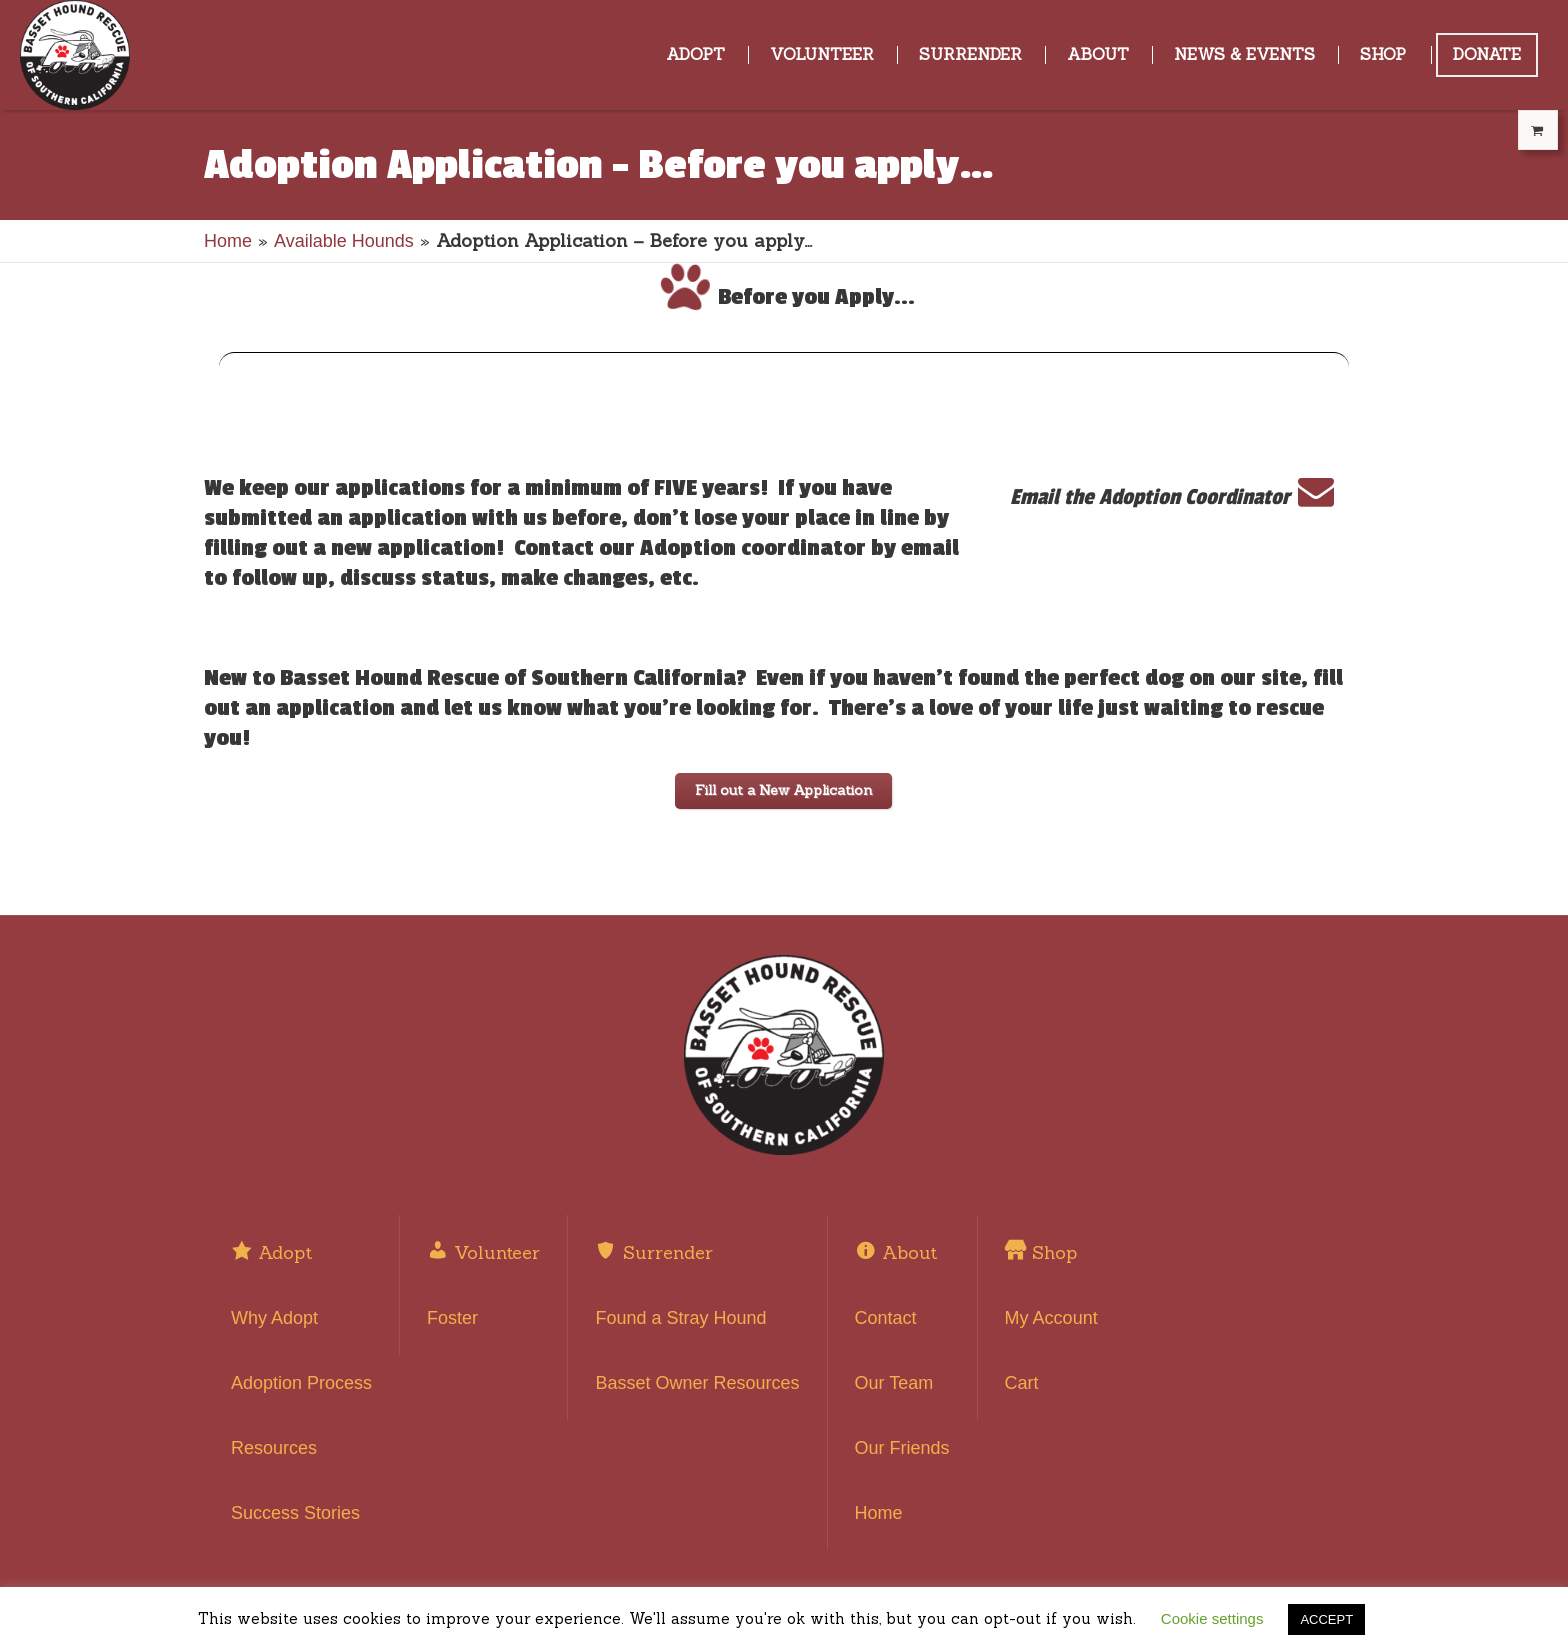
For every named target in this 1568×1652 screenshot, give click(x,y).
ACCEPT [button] (1326, 1619)
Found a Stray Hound (680, 1318)
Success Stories (295, 1513)
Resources (274, 1448)
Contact (886, 1318)
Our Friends (902, 1448)
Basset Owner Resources (697, 1383)
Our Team (894, 1383)
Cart (1022, 1383)
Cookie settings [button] (1212, 1618)
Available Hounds (344, 241)
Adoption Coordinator (1216, 497)
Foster (452, 1318)
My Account (1051, 1318)
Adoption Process (301, 1383)
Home (228, 241)
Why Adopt (274, 1318)
